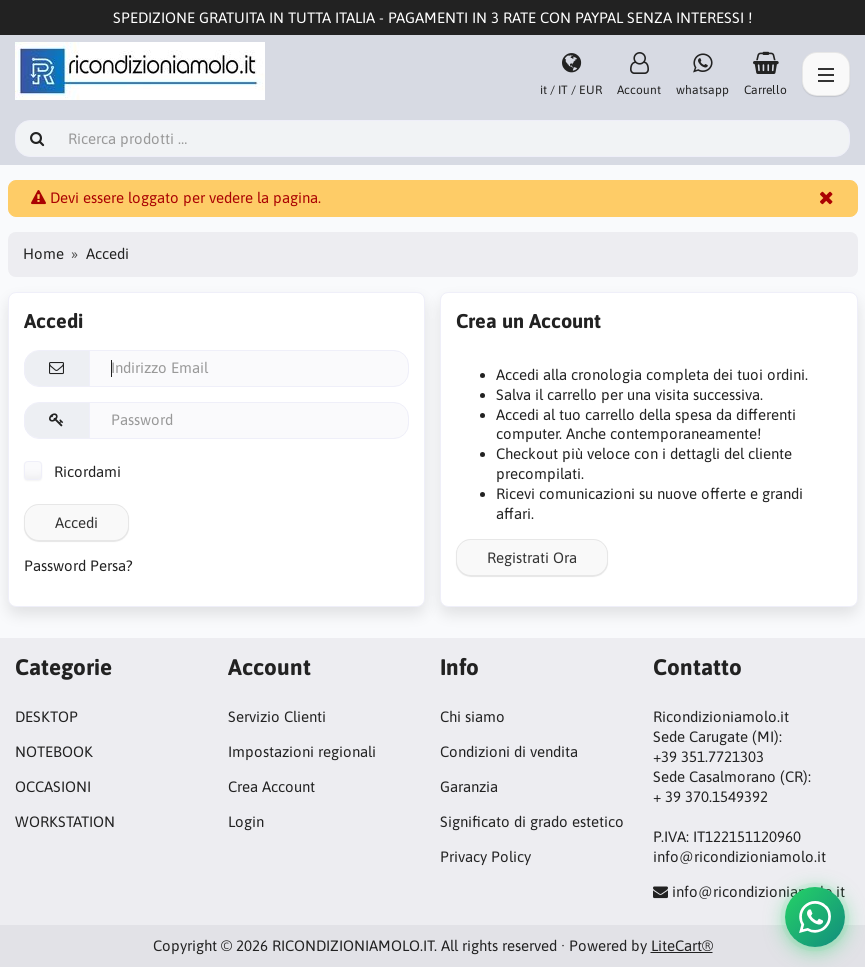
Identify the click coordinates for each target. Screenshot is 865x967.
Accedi (76, 522)
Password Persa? (78, 565)
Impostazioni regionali (302, 751)
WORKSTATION (65, 821)
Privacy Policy (485, 856)
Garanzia (469, 786)
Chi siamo (472, 716)
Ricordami (72, 471)
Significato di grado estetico (532, 821)
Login (246, 821)
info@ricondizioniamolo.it (758, 891)
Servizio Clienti (277, 716)
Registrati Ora (532, 557)
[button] (815, 917)
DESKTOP (46, 716)
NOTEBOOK (54, 751)
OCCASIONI (53, 786)
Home (43, 253)
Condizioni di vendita (509, 751)
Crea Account (271, 786)
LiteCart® (682, 945)
